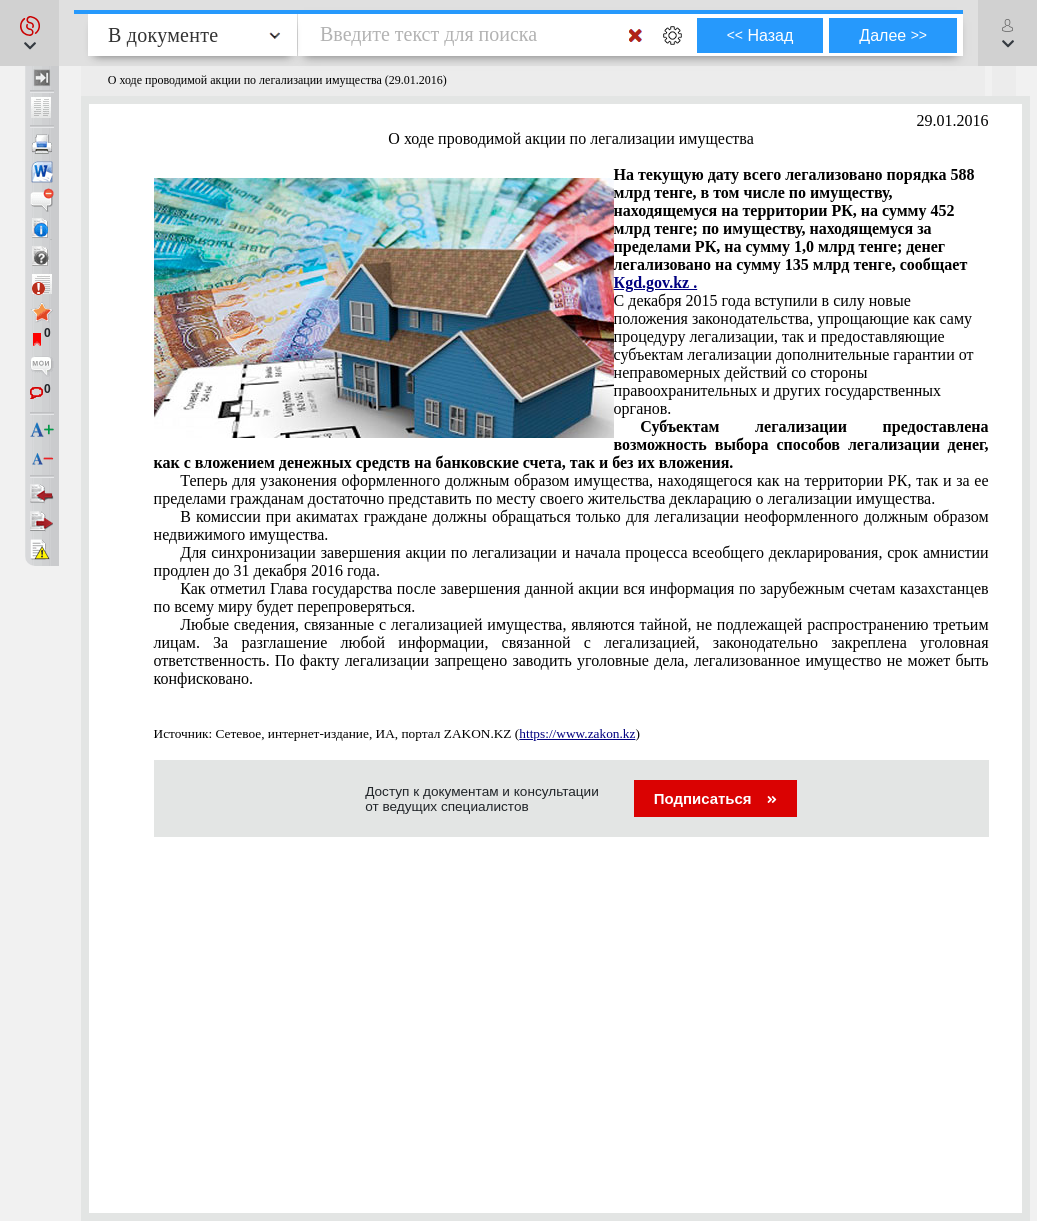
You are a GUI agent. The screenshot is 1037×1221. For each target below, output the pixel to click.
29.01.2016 (953, 120)
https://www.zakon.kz (577, 733)
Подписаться (715, 798)
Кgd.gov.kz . (656, 282)
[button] (29, 33)
